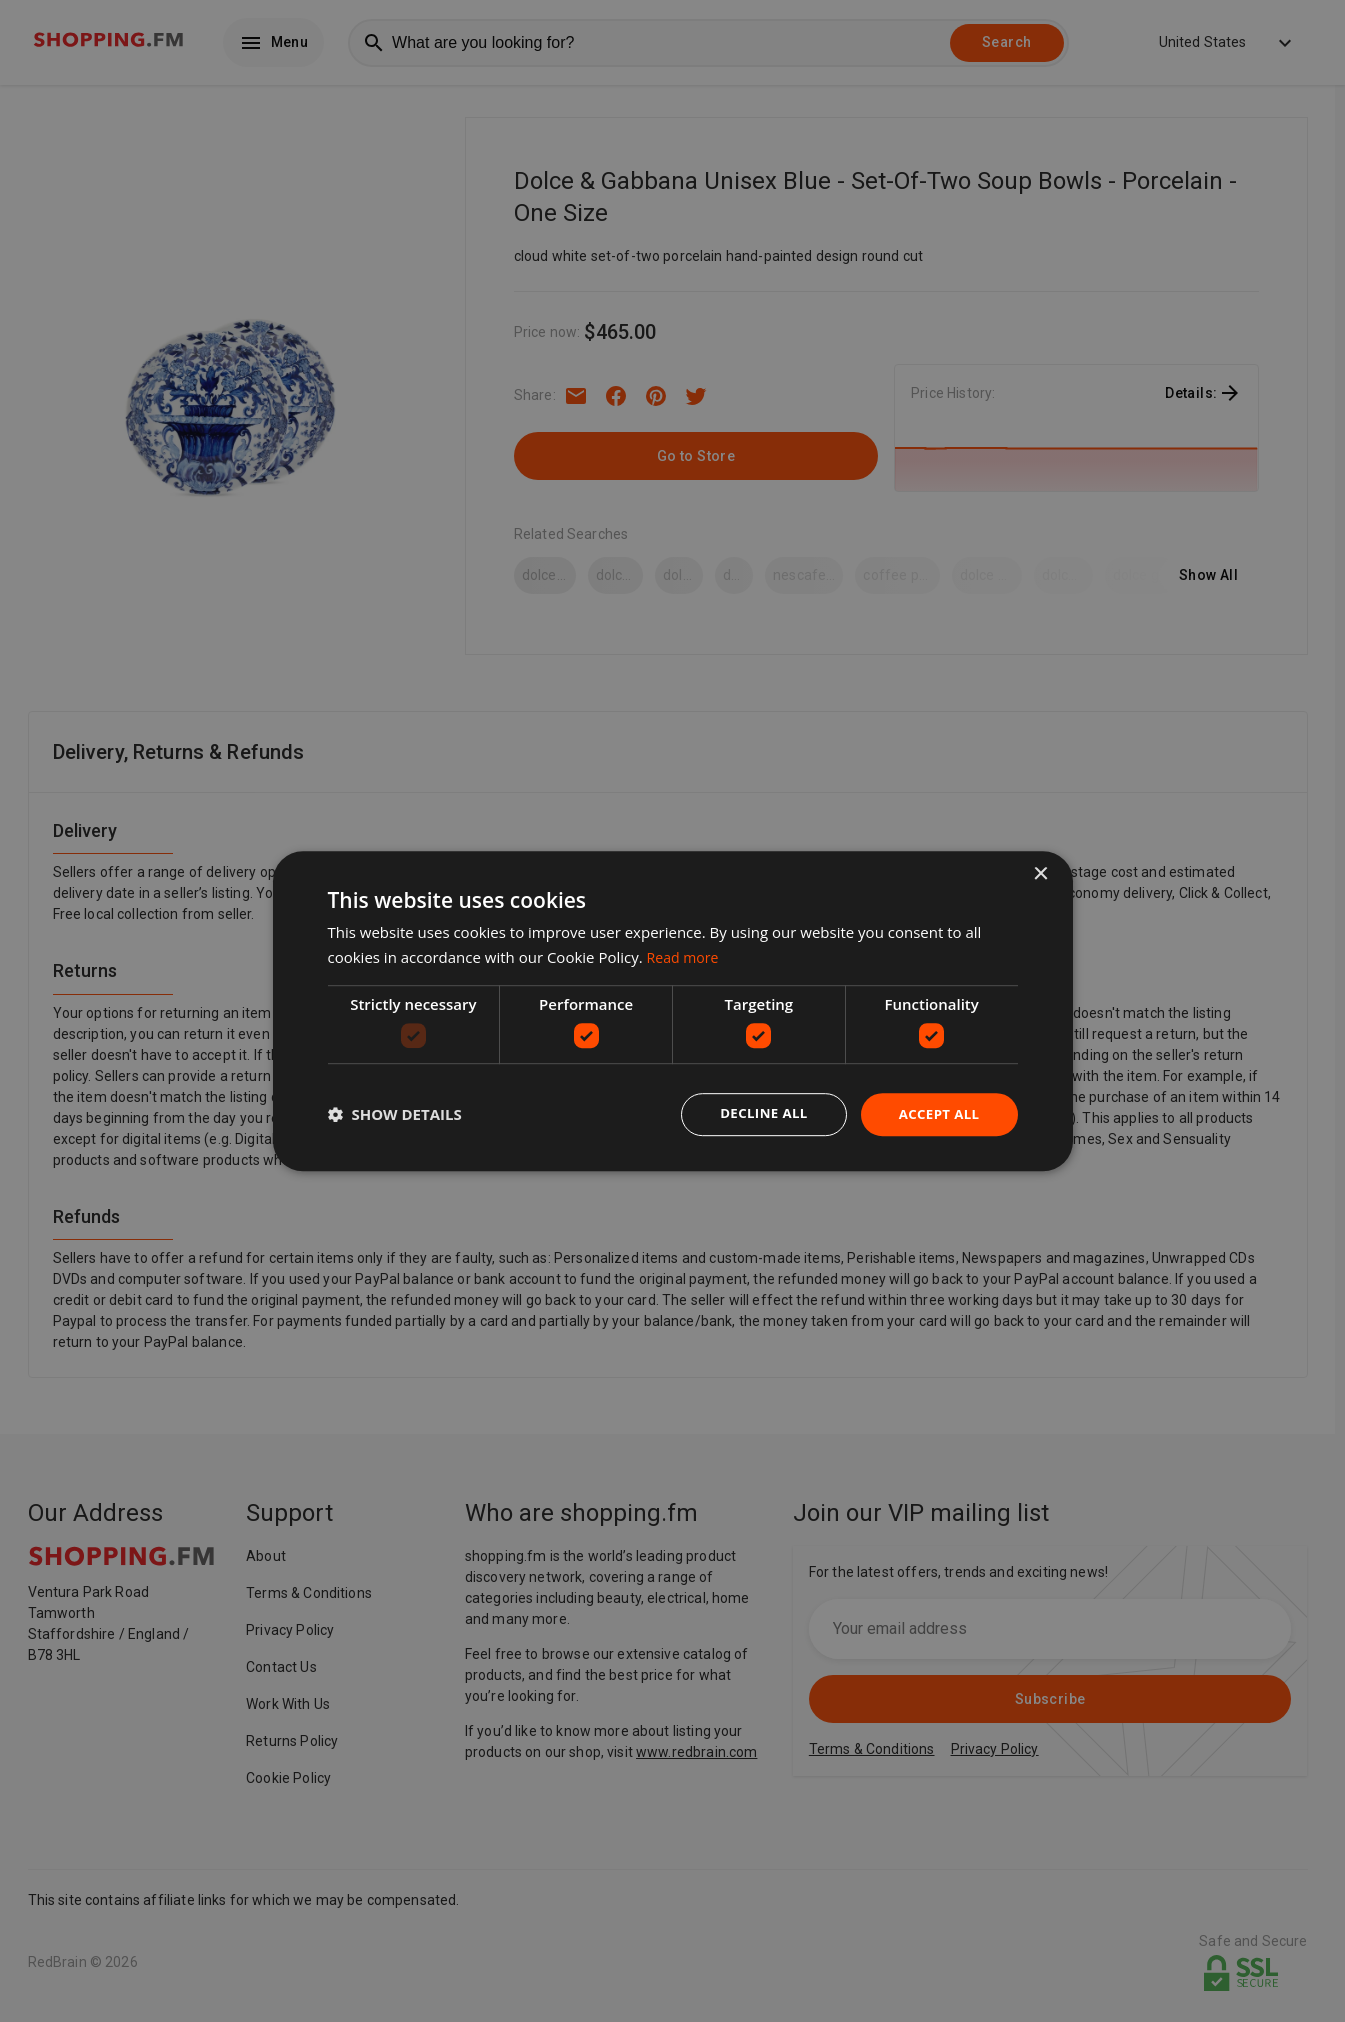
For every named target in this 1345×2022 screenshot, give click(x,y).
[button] (395, 1115)
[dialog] (673, 1011)
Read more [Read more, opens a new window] (685, 956)
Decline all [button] (757, 1113)
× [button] (1040, 873)
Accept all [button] (936, 1113)
